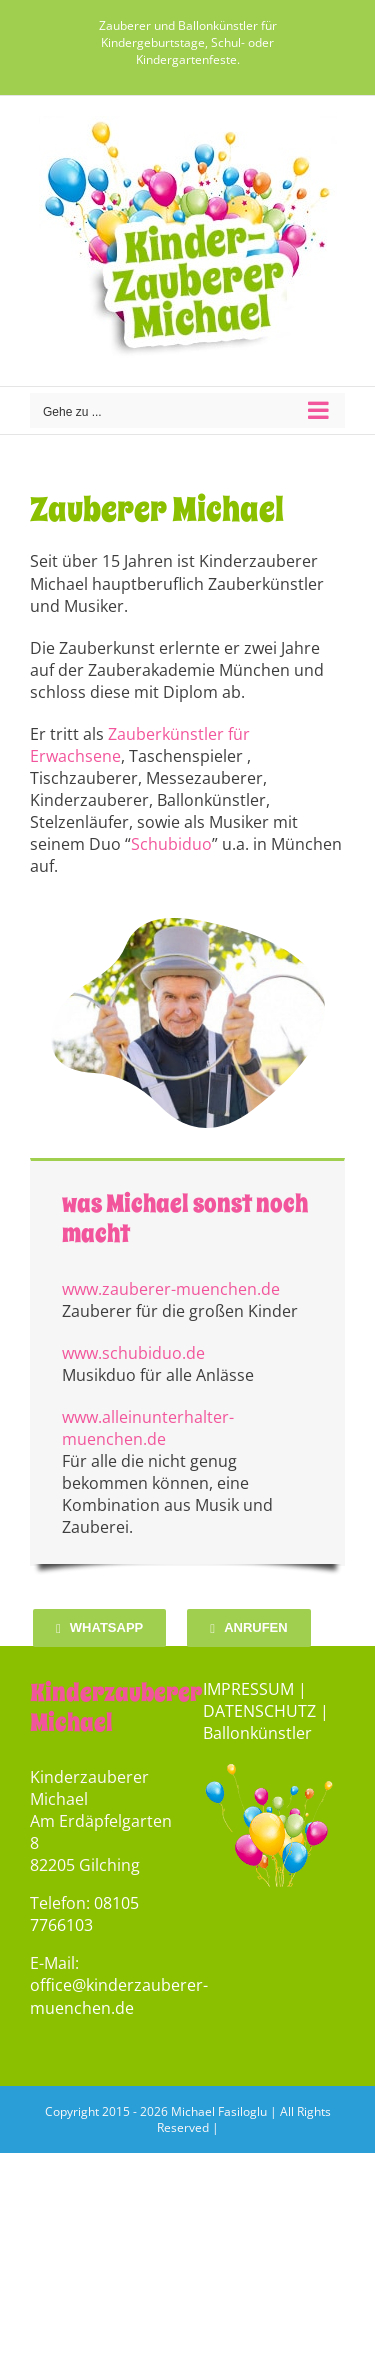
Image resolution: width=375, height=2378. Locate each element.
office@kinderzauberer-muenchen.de (119, 1996)
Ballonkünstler (257, 1733)
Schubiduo (171, 844)
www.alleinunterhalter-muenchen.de (148, 1428)
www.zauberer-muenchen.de (171, 1289)
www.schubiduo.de (133, 1353)
